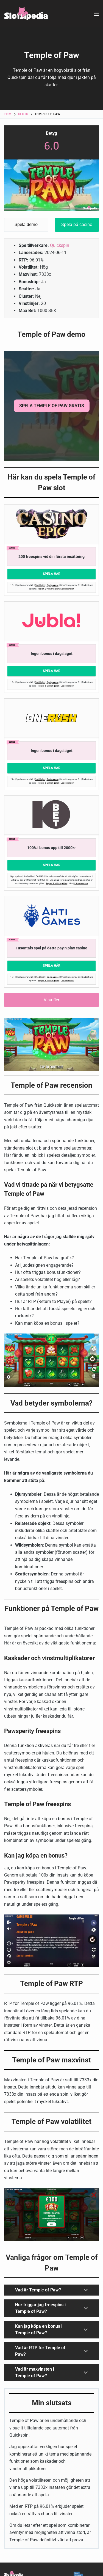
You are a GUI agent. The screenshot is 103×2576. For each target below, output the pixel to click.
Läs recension (67, 686)
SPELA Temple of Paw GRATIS (51, 405)
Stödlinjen (40, 585)
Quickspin (59, 245)
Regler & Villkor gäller (48, 589)
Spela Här (51, 574)
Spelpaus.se (53, 585)
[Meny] (96, 13)
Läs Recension (67, 589)
